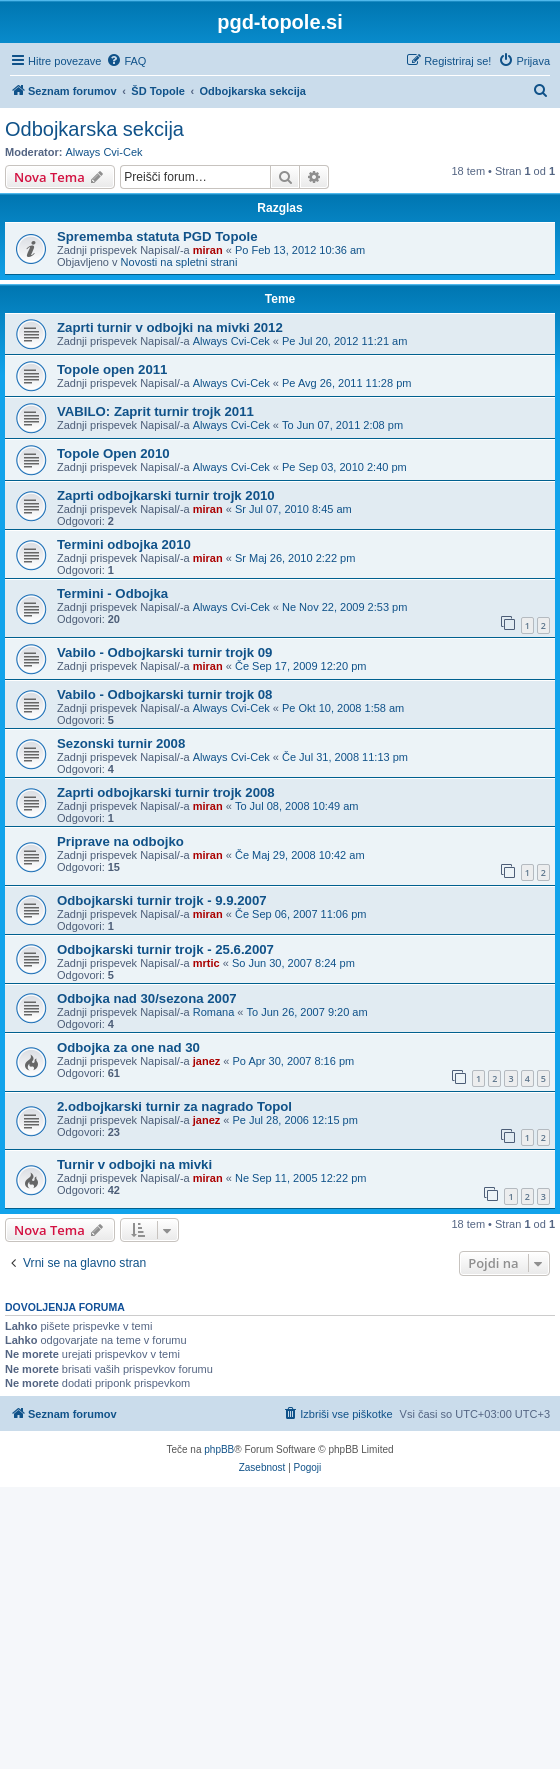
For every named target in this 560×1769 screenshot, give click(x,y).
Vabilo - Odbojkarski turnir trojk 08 (164, 694)
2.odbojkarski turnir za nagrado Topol (174, 1106)
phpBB (219, 1449)
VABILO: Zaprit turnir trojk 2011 (155, 411)
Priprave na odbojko (120, 841)
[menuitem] (126, 61)
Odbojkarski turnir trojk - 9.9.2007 (162, 900)
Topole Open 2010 (113, 453)
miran (208, 250)
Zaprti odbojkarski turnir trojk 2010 (166, 495)
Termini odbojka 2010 (124, 544)
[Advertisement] (280, 1627)
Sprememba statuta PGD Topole (157, 236)
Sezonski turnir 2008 (121, 743)
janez (207, 1061)
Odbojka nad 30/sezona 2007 (147, 998)
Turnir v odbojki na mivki (134, 1164)
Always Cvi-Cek (104, 152)
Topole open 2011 (112, 369)
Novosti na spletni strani (179, 262)
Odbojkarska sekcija (94, 129)
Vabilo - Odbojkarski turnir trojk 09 (164, 652)
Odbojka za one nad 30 (128, 1047)
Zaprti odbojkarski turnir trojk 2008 (166, 792)
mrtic (206, 963)
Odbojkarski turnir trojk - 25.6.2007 (165, 949)
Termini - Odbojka (112, 593)
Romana (214, 1012)
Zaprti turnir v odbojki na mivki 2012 (170, 327)
